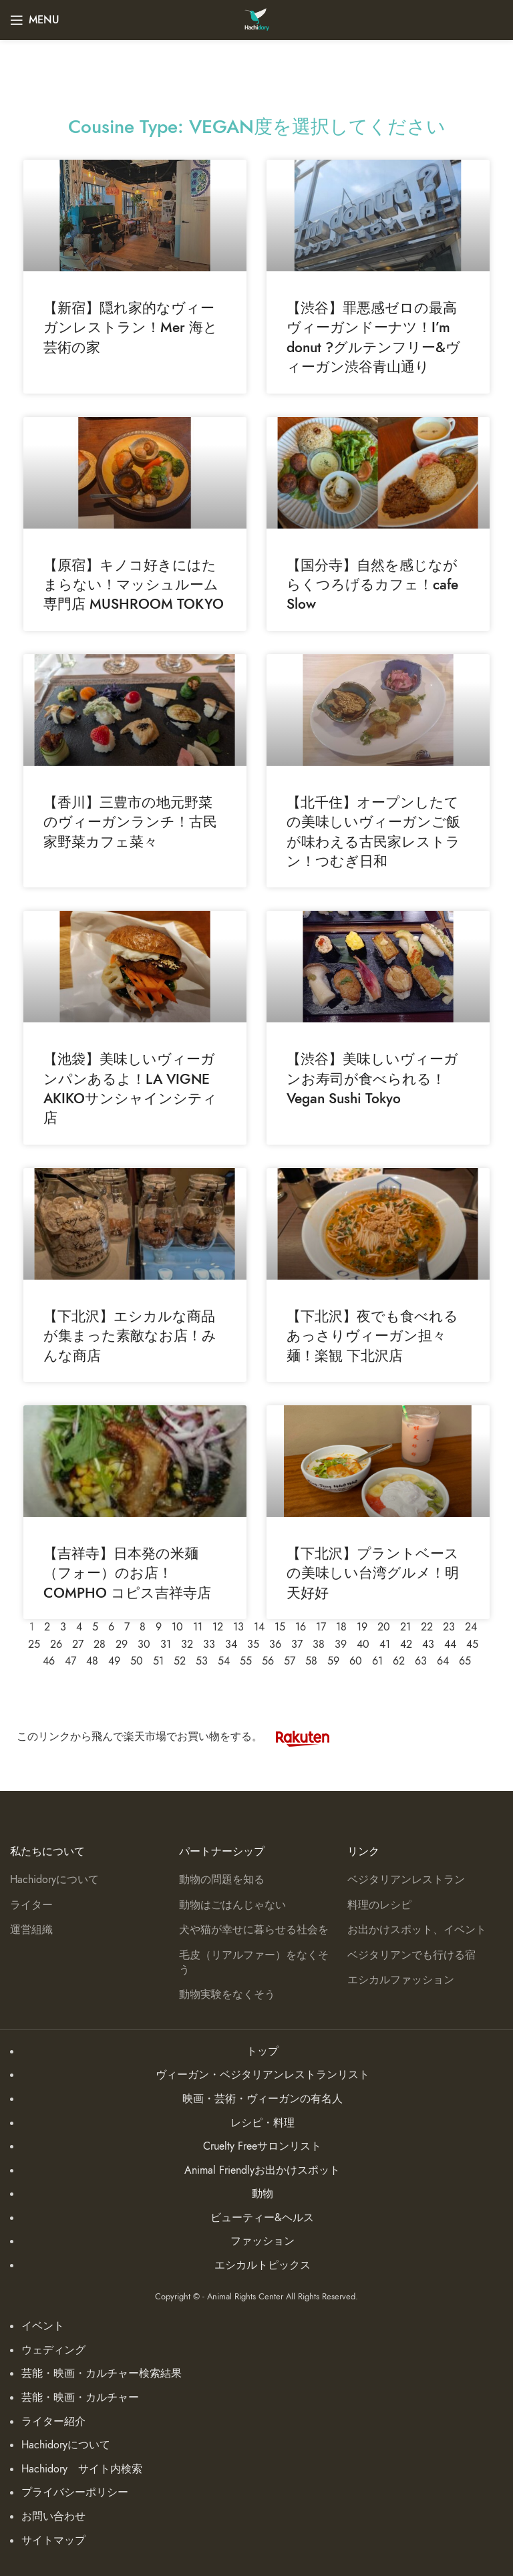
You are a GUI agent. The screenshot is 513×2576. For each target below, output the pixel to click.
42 (406, 1644)
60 (355, 1661)
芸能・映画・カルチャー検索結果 (101, 2373)
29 (122, 1644)
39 (341, 1644)
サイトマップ (53, 2540)
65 (465, 1661)
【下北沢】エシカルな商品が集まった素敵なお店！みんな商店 (129, 1335)
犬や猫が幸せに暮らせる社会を (254, 1929)
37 (297, 1644)
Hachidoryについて (54, 1879)
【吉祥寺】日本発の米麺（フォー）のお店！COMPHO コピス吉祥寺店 (127, 1573)
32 (187, 1644)
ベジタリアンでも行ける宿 (411, 1955)
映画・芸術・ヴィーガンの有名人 (262, 2099)
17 (321, 1627)
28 (100, 1644)
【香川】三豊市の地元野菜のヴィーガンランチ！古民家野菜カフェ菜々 (130, 822)
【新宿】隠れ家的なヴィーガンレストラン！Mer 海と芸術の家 (130, 327)
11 (197, 1627)
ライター (31, 1905)
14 (259, 1627)
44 (450, 1644)
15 (280, 1627)
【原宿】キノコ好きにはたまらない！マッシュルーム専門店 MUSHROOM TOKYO (133, 584)
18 (341, 1627)
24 (471, 1627)
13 (238, 1627)
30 (144, 1644)
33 (209, 1644)
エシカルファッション (400, 1980)
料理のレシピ (379, 1905)
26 (56, 1644)
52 (180, 1661)
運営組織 (31, 1929)
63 (421, 1661)
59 (333, 1661)
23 (449, 1627)
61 (377, 1661)
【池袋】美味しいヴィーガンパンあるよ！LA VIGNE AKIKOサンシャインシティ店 (130, 1088)
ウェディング (53, 2350)
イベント (42, 2326)
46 (49, 1661)
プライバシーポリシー (74, 2492)
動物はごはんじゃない (232, 1905)
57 (289, 1661)
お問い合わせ (53, 2516)
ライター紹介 (53, 2421)
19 (362, 1627)
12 (217, 1627)
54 (224, 1661)
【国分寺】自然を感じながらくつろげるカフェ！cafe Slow (372, 584)
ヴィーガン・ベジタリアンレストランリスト (262, 2074)
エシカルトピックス (262, 2265)
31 (165, 1644)
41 (384, 1644)
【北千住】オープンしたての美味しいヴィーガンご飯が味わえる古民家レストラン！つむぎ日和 (373, 832)
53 (202, 1661)
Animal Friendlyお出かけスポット (262, 2170)
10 (177, 1627)
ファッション (262, 2241)
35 (253, 1644)
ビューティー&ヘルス (262, 2217)
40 (363, 1644)
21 (405, 1627)
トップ (262, 2051)
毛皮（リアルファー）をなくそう (254, 1962)
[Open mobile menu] (34, 20)
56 (268, 1661)
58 (311, 1661)
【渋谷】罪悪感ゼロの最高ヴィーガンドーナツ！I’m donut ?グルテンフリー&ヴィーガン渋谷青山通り (373, 337)
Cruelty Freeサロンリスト (262, 2146)
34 (231, 1644)
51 (158, 1661)
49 (114, 1661)
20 (383, 1627)
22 (427, 1627)
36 (275, 1644)
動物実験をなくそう (227, 1994)
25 (34, 1644)
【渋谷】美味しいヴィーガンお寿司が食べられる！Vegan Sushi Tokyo (372, 1078)
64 (443, 1661)
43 (428, 1644)
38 (319, 1644)
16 (300, 1627)
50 (136, 1661)
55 (246, 1661)
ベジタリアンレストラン (406, 1879)
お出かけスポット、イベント (416, 1929)
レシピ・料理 (262, 2123)
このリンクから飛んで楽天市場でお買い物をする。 (180, 1736)
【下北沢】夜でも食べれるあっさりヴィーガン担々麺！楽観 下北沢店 (372, 1335)
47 (70, 1661)
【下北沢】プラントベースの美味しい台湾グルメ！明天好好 (373, 1573)
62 (399, 1661)
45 (472, 1644)
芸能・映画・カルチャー (80, 2397)
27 (77, 1644)
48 (92, 1661)
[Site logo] (257, 19)
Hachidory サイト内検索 (81, 2469)
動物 (262, 2193)
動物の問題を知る (222, 1879)
